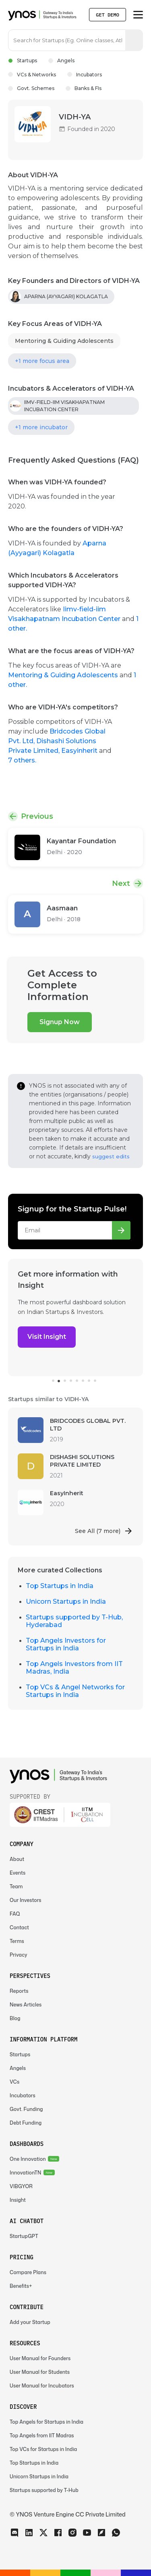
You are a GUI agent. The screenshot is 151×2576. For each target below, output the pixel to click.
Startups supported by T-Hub (44, 2490)
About (17, 1859)
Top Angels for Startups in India (46, 2421)
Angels (61, 60)
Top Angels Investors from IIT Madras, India (74, 1667)
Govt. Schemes (31, 88)
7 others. (22, 760)
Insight (18, 2200)
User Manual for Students (40, 2372)
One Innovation (28, 2159)
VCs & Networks (32, 75)
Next (121, 883)
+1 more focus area (42, 361)
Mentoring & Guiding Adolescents (64, 340)
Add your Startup (30, 2322)
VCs (14, 2081)
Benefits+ (21, 2286)
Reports (19, 1991)
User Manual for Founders (40, 2358)
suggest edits (111, 1156)
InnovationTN (25, 2172)
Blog (15, 2018)
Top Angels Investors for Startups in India (66, 1644)
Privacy (18, 1954)
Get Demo (107, 15)
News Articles (25, 2004)
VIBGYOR (21, 2186)
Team (16, 1886)
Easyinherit (80, 750)
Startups (22, 60)
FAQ (15, 1913)
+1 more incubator (41, 427)
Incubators (84, 75)
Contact (19, 1927)
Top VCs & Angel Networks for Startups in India (75, 1691)
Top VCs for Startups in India (43, 2449)
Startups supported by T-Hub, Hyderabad (74, 1621)
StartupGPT (24, 2236)
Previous (37, 816)
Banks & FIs (83, 88)
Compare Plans (28, 2272)
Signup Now (59, 1022)
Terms (17, 1941)
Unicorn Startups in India (66, 1601)
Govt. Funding (26, 2109)
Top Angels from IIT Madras (42, 2435)
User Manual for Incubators (42, 2385)
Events (17, 1872)
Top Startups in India (59, 1586)
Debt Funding (25, 2122)
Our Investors (25, 1900)
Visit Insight (46, 1336)
